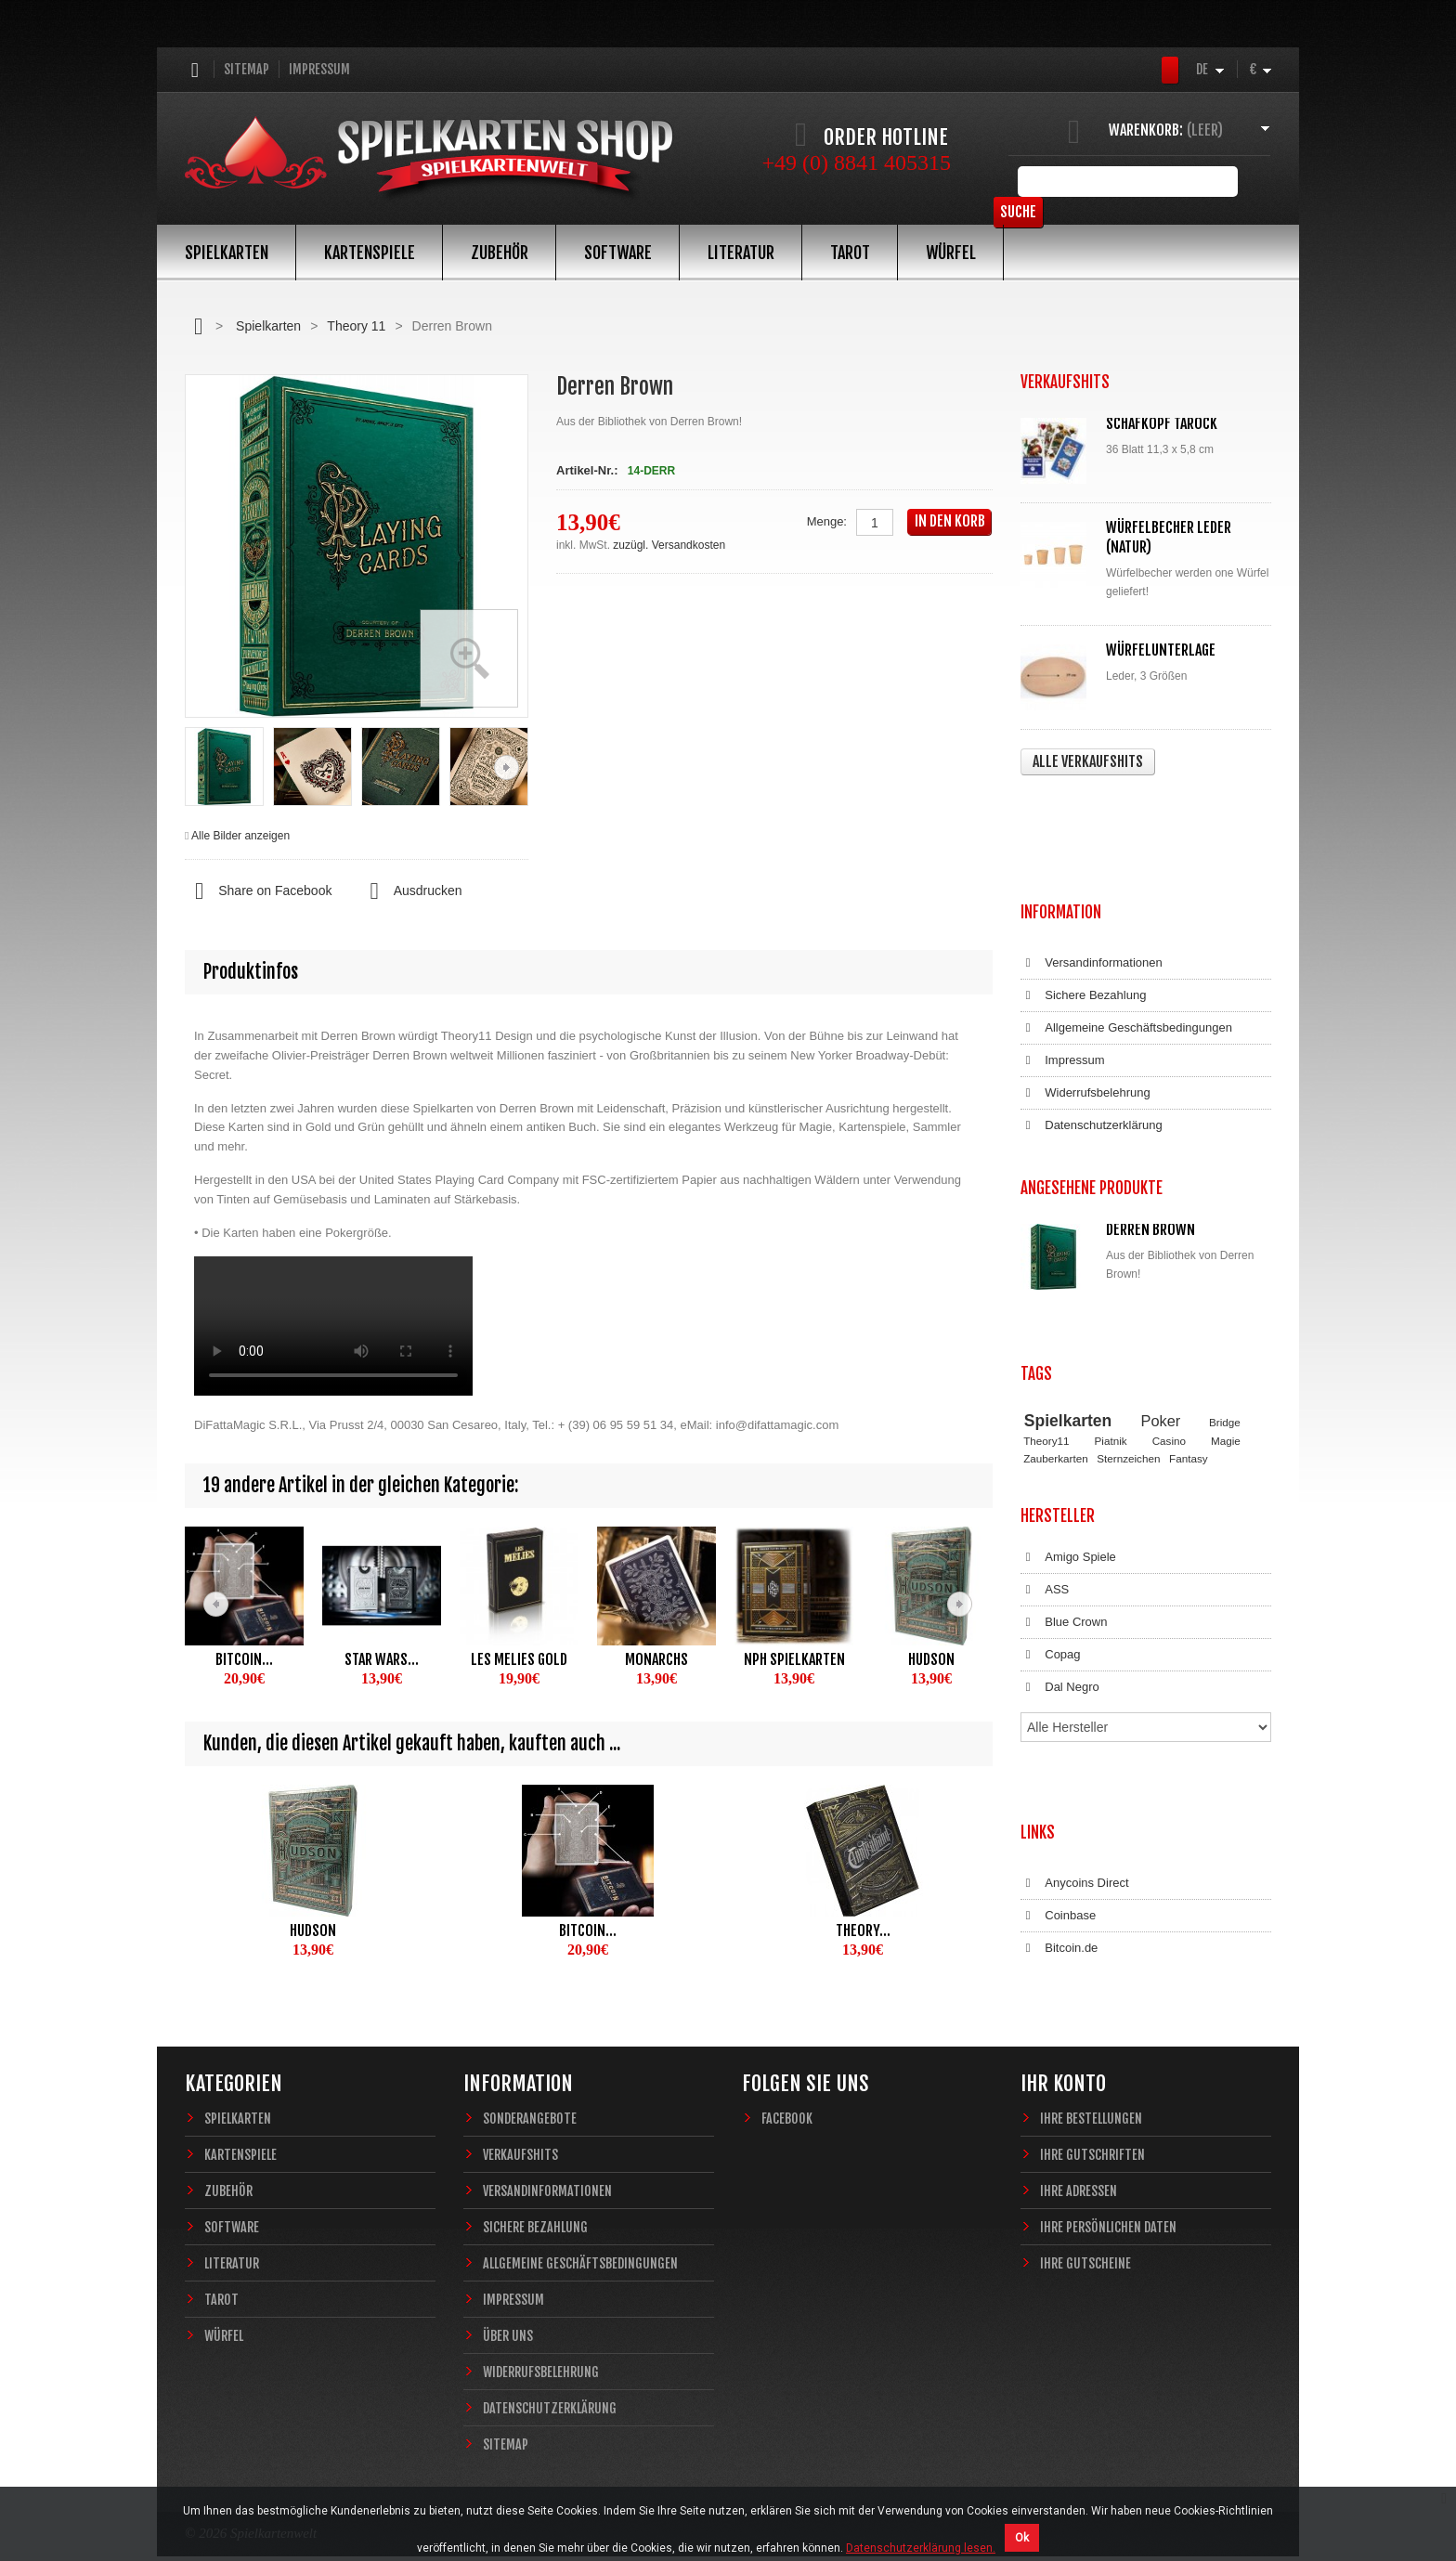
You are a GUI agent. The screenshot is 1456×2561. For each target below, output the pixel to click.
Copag (1050, 1461)
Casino (1169, 1265)
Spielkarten (226, 252)
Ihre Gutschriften (1092, 2106)
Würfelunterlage (1161, 650)
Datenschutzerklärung (1091, 1015)
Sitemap (246, 69)
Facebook (786, 2070)
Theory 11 (356, 325)
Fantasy (1188, 1282)
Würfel (951, 252)
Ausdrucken (410, 891)
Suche (1243, 181)
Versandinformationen (1091, 852)
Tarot (850, 252)
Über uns (508, 2287)
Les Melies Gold (519, 1659)
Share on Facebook (258, 891)
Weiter (506, 767)
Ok (1022, 2537)
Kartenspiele (369, 252)
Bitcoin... (244, 1659)
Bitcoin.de (1059, 1694)
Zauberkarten (1055, 1282)
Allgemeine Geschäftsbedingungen (1126, 917)
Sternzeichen (1128, 1282)
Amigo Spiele (1068, 1364)
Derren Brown (1150, 1100)
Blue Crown (1063, 1429)
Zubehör (499, 252)
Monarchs (656, 1659)
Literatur (741, 252)
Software (618, 252)
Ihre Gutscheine (1085, 2215)
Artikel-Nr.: (587, 470)
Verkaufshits (520, 2106)
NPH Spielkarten (794, 1659)
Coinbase (1058, 1662)
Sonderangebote (530, 2070)
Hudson (931, 1659)
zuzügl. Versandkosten (669, 545)
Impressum (319, 69)
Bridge (1225, 1246)
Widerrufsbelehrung (1085, 982)
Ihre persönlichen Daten (1108, 2179)
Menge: (827, 521)
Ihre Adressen (1078, 2143)
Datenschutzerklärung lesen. (920, 2548)
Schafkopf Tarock (1161, 423)
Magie (1226, 1265)
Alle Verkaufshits (1088, 761)
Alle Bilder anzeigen (240, 835)
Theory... (863, 1930)
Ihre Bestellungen (1091, 2070)
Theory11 (1046, 1265)
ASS (1044, 1396)
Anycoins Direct (1074, 1629)
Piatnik (1111, 1265)
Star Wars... (381, 1659)
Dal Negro (1059, 1494)
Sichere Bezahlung (1083, 885)
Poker (1161, 1244)
